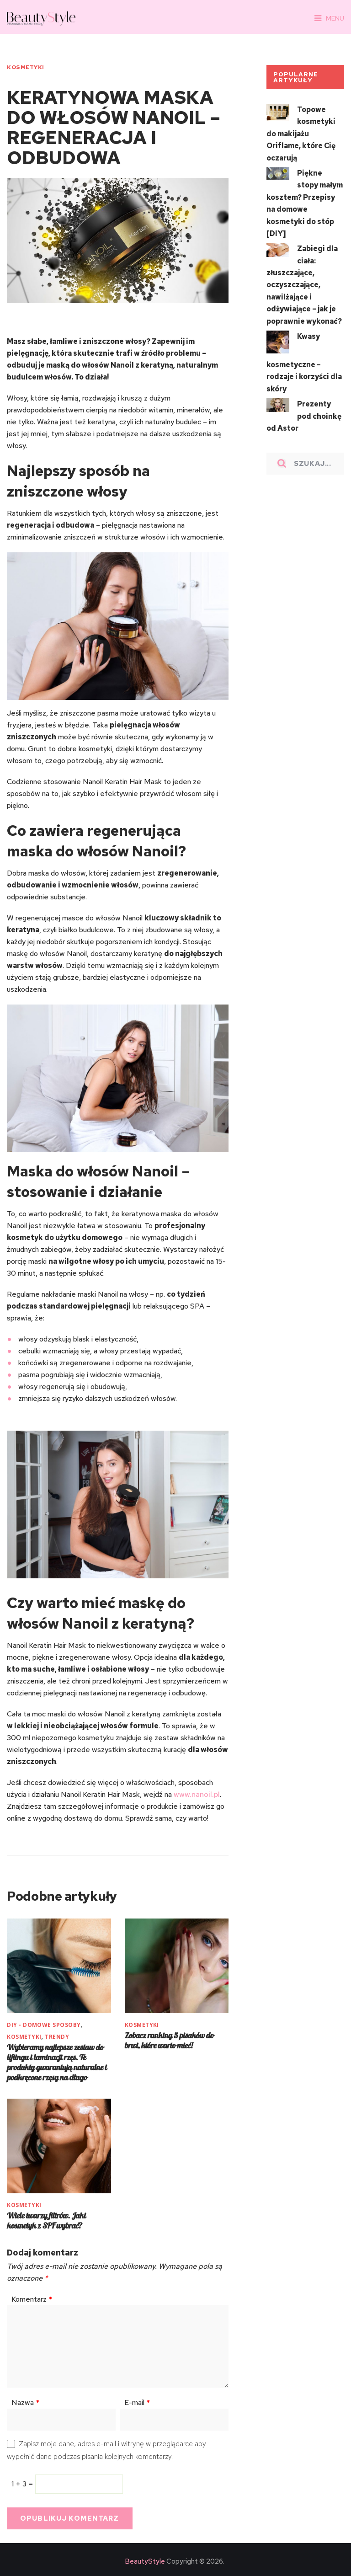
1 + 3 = (23, 2482)
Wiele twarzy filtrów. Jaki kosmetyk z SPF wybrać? (46, 2219)
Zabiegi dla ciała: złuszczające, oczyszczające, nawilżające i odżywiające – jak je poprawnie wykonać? (304, 282)
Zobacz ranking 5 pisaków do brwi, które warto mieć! (169, 2039)
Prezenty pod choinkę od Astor (303, 412)
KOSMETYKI (25, 67)
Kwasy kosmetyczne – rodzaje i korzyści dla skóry (304, 359)
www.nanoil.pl (195, 1794)
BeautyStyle (145, 2560)
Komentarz (31, 2298)
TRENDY (57, 2036)
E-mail (137, 2401)
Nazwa (25, 2401)
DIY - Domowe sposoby (43, 2024)
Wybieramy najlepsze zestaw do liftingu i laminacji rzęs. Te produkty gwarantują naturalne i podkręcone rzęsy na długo (56, 2061)
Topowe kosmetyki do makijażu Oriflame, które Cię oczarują (300, 133)
